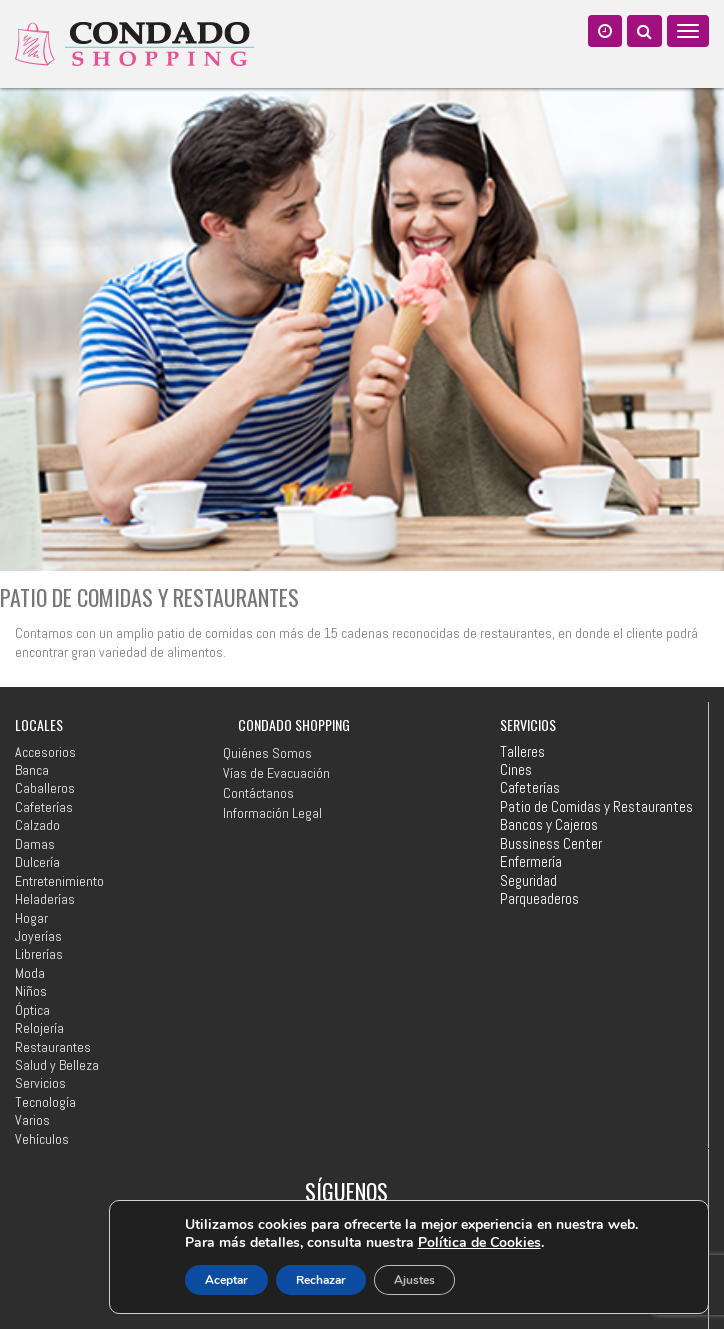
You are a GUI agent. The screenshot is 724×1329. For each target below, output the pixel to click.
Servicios (40, 1083)
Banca (32, 770)
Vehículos (42, 1139)
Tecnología (45, 1102)
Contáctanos (258, 793)
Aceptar (226, 1280)
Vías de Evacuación (276, 773)
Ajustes (414, 1280)
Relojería (39, 1028)
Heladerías (45, 899)
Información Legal (272, 813)
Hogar (31, 918)
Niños (31, 991)
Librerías (39, 954)
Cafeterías (44, 807)
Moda (30, 973)
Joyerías (38, 936)
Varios (32, 1120)
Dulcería (37, 862)
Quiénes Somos (267, 753)
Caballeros (45, 788)
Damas (35, 844)
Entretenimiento (59, 881)
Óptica (32, 1010)
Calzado (37, 825)
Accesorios (45, 752)
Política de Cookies (479, 1242)
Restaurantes (53, 1047)
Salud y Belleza (57, 1065)
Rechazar (321, 1280)
